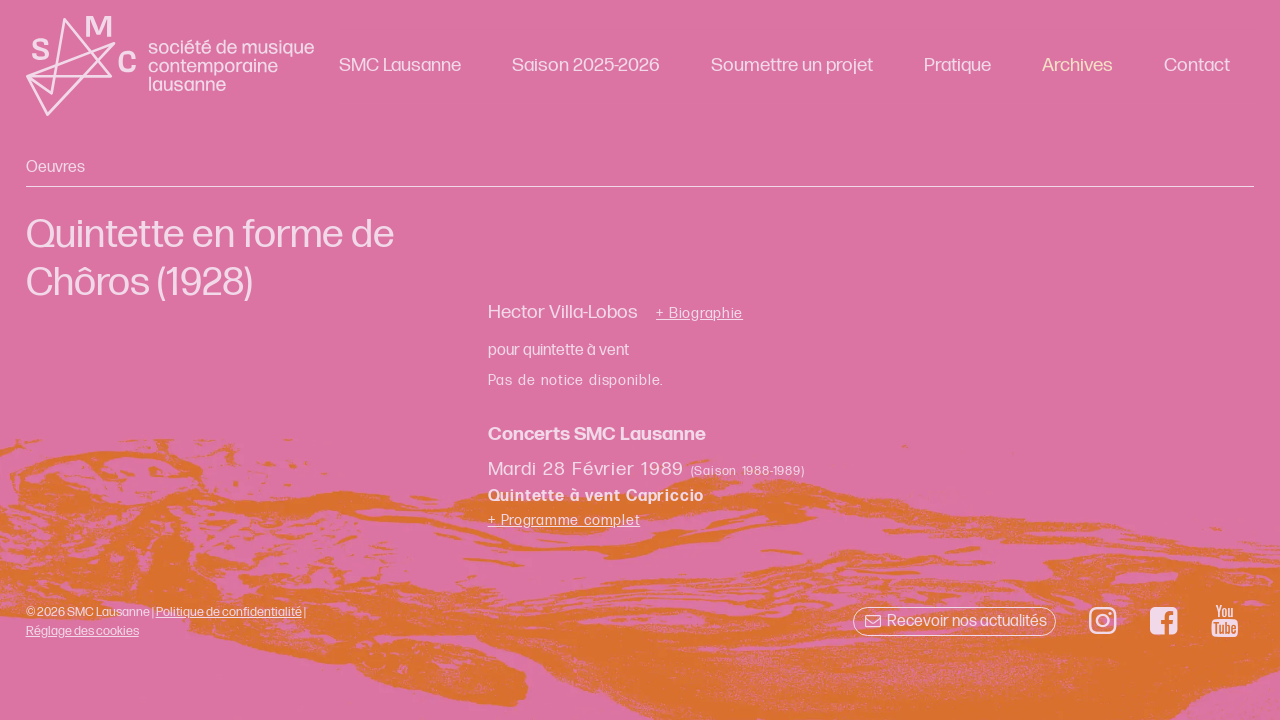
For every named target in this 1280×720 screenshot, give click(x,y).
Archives (1077, 65)
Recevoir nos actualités (954, 621)
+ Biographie (699, 314)
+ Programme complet (564, 520)
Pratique (957, 65)
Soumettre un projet (792, 65)
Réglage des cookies (82, 631)
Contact (1197, 65)
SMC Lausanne (400, 65)
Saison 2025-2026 (586, 65)
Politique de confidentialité (229, 612)
